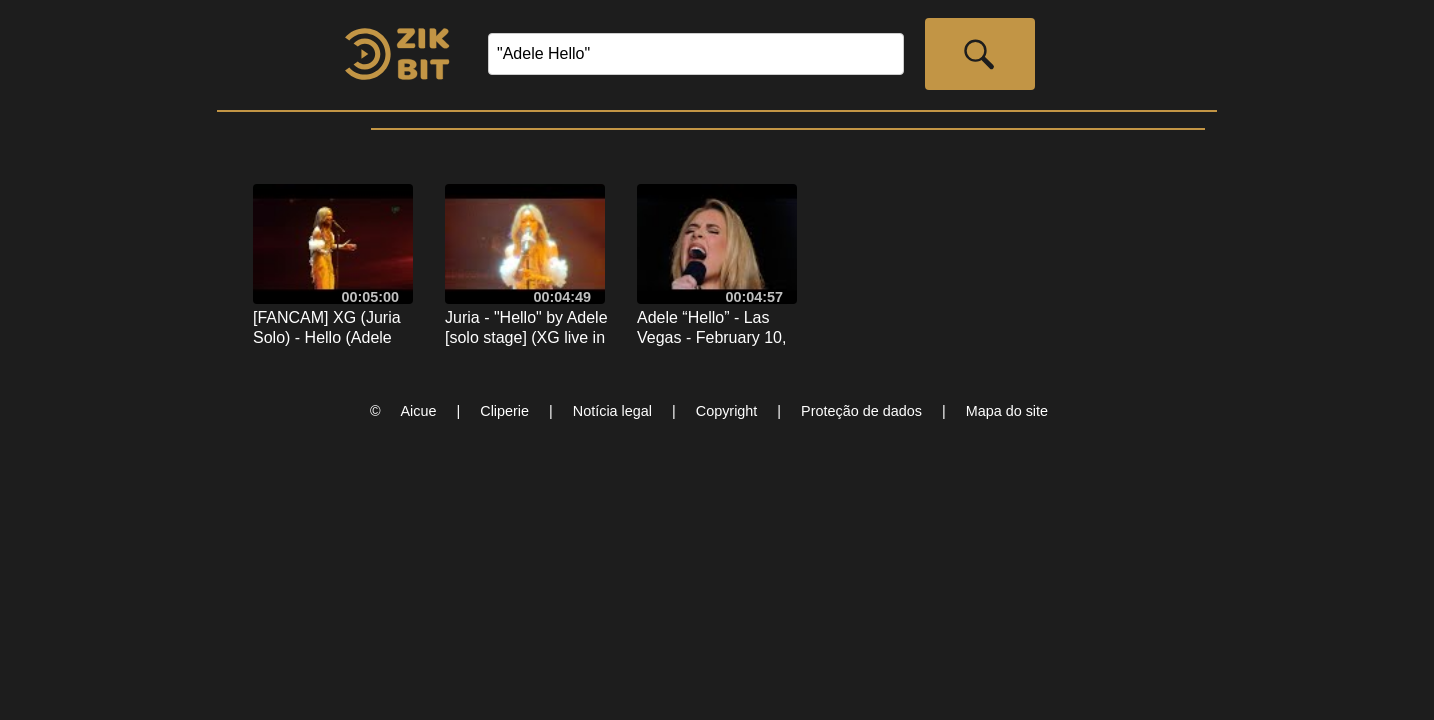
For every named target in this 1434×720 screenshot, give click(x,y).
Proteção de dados (861, 411)
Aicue (419, 411)
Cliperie (504, 411)
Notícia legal (612, 411)
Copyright (727, 411)
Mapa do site (1007, 411)
